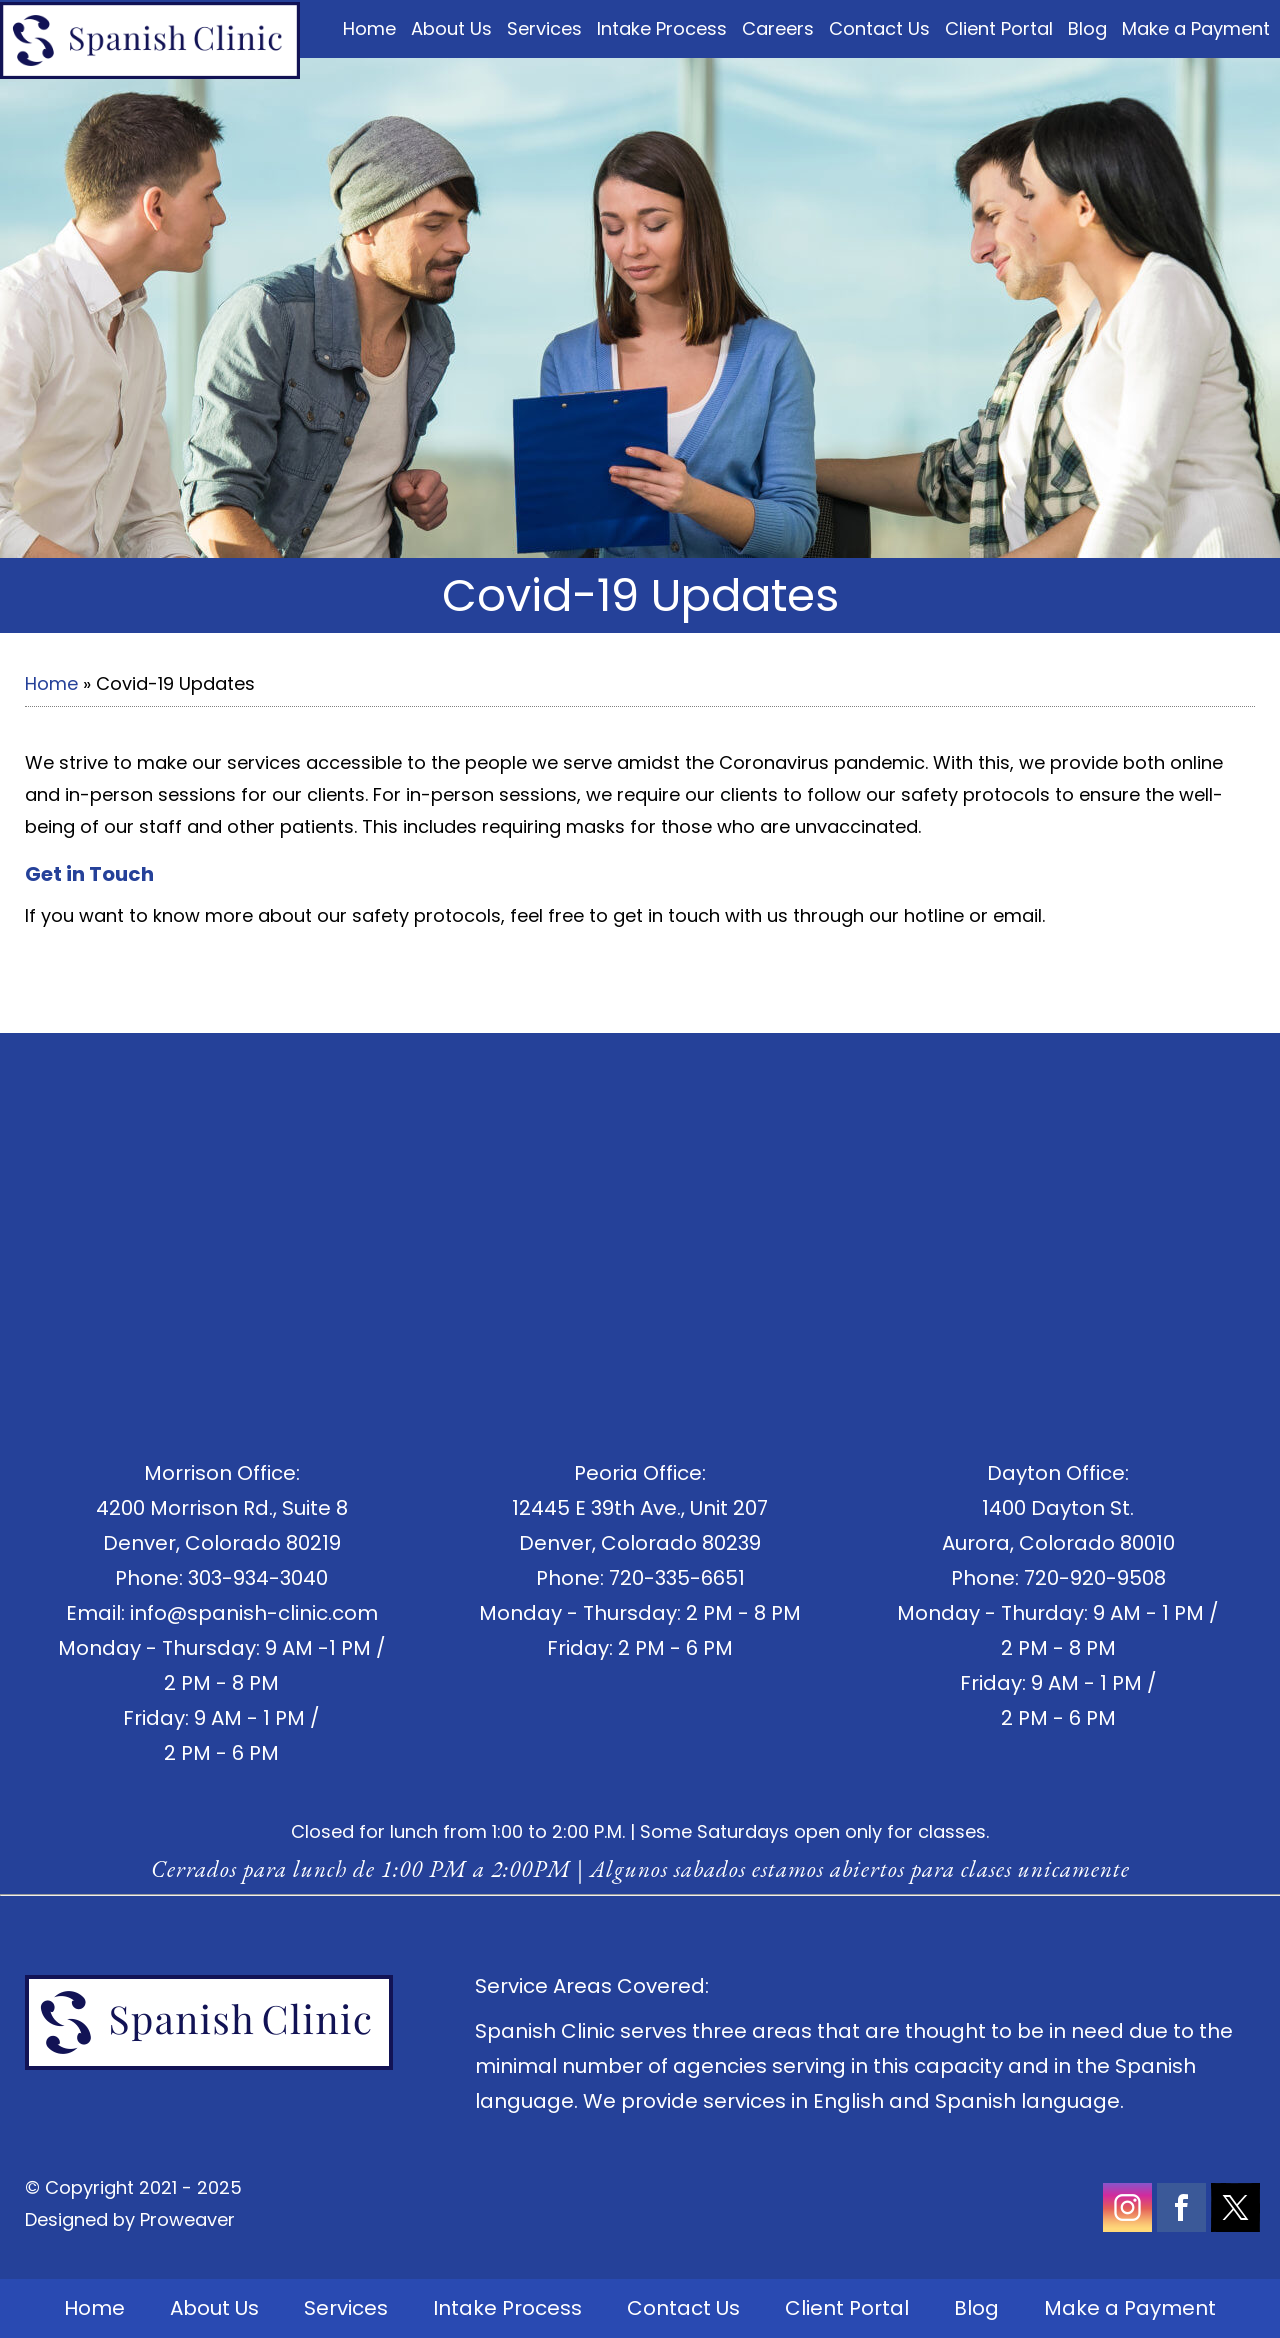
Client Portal (999, 28)
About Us (451, 28)
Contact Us (879, 28)
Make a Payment (1196, 28)
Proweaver (187, 2219)
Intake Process (662, 28)
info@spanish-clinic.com (254, 1613)
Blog (1087, 28)
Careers (778, 28)
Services (544, 28)
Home (369, 28)
